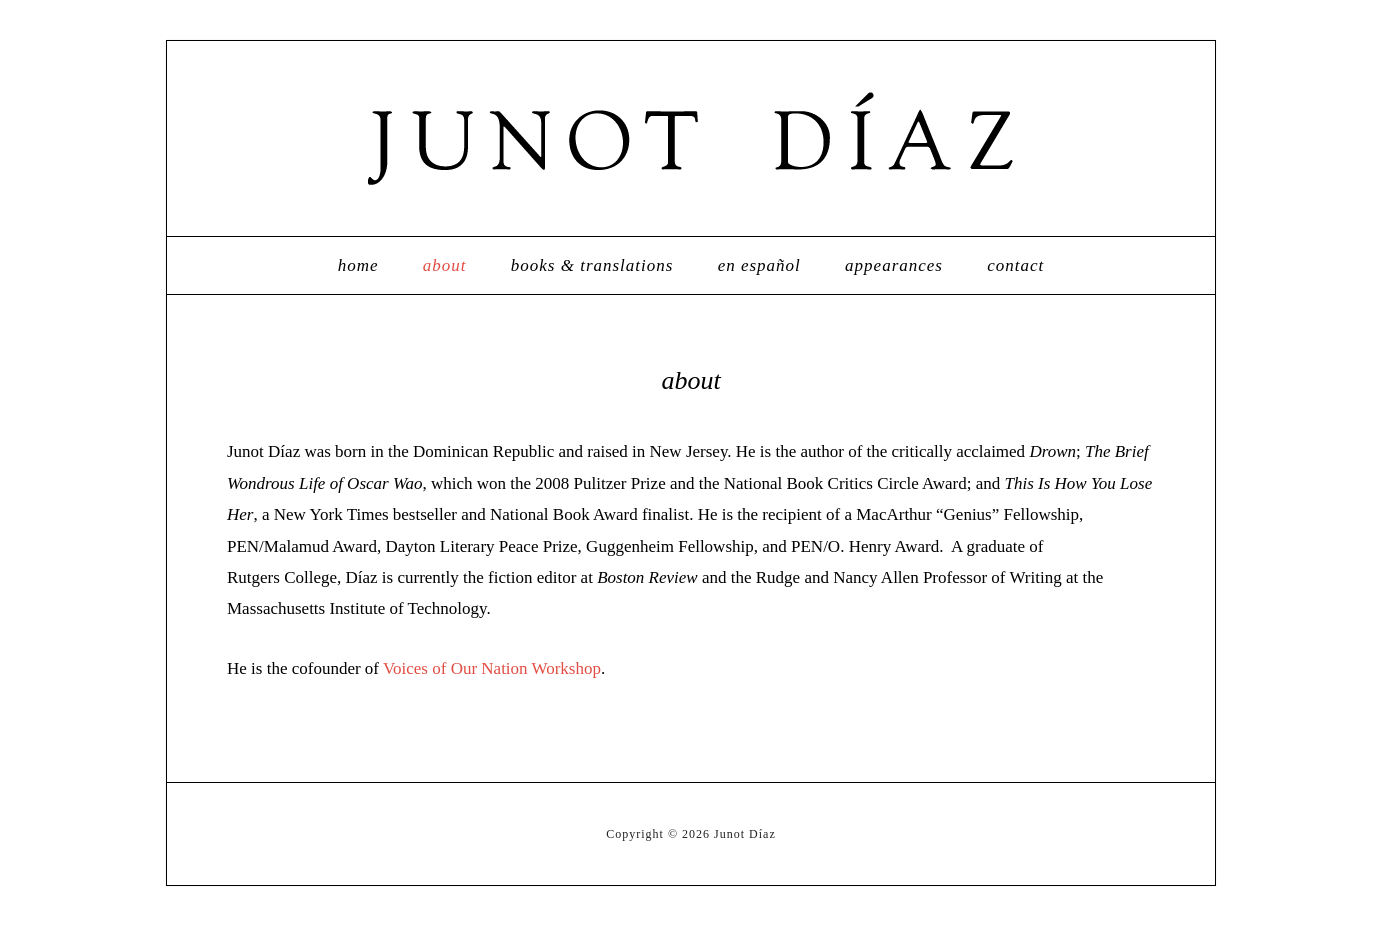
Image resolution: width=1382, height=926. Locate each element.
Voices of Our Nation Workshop (492, 668)
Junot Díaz (691, 138)
